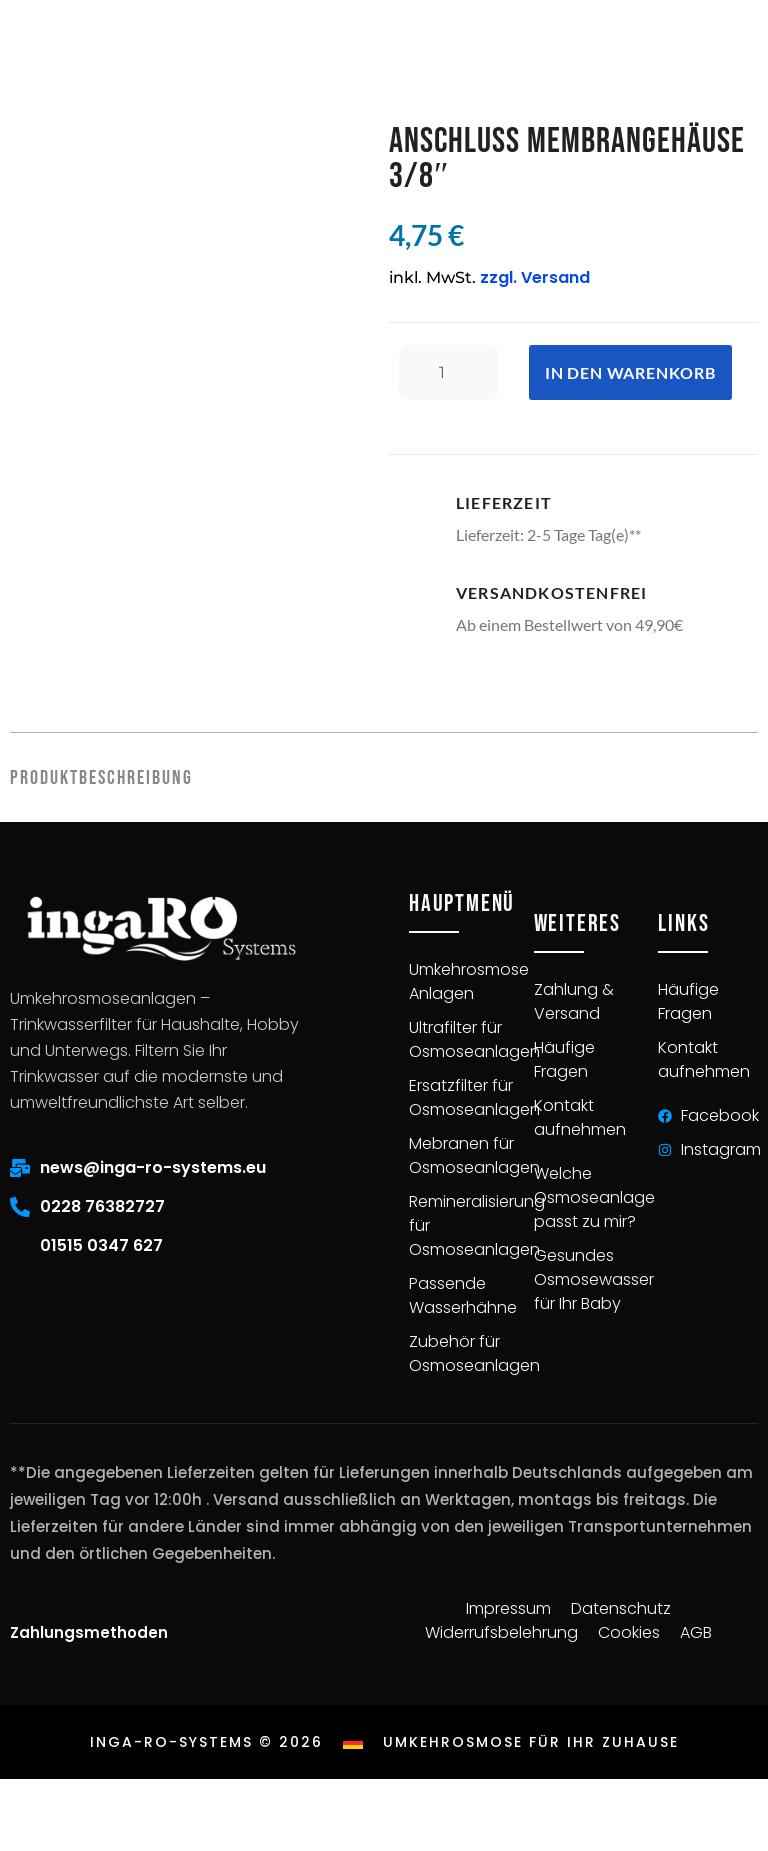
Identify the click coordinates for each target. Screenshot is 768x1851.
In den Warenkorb (630, 372)
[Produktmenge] (449, 372)
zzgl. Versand (535, 277)
